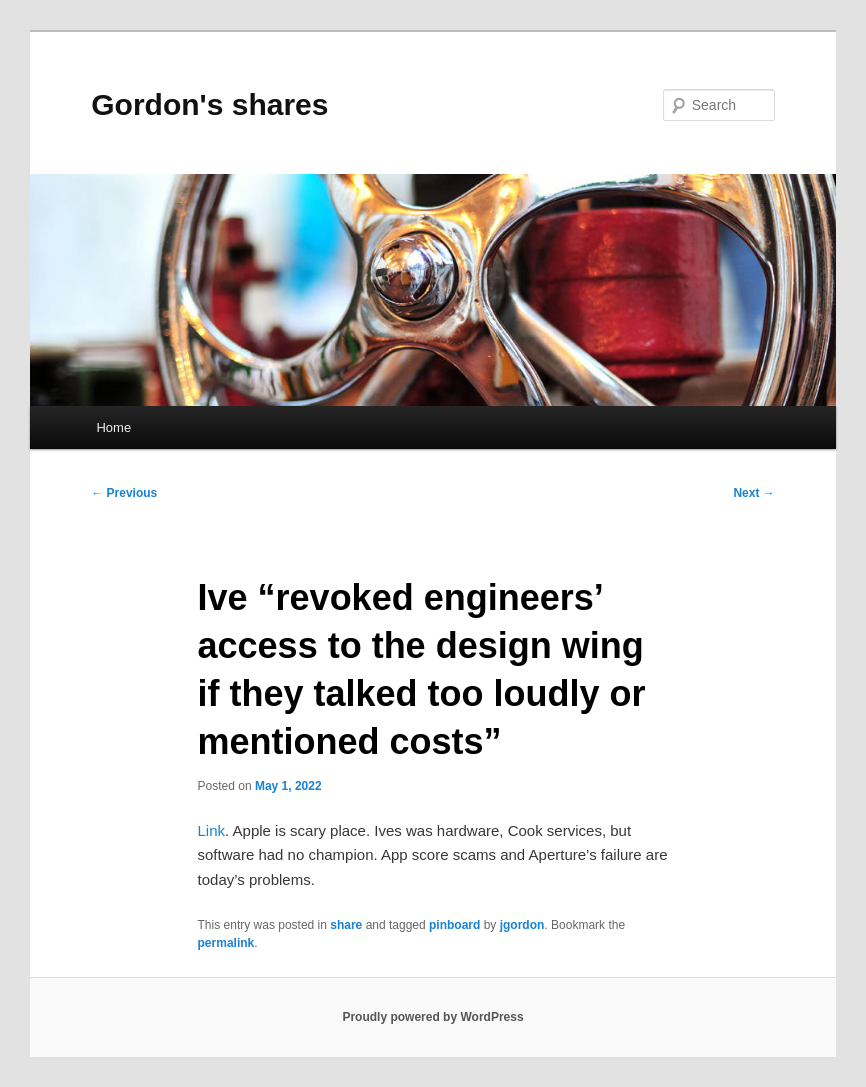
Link (212, 830)
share (346, 925)
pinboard (454, 925)
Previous (124, 493)
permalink (226, 943)
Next (753, 493)
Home (113, 427)
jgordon (522, 925)
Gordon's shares (209, 104)
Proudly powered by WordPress (432, 1017)
